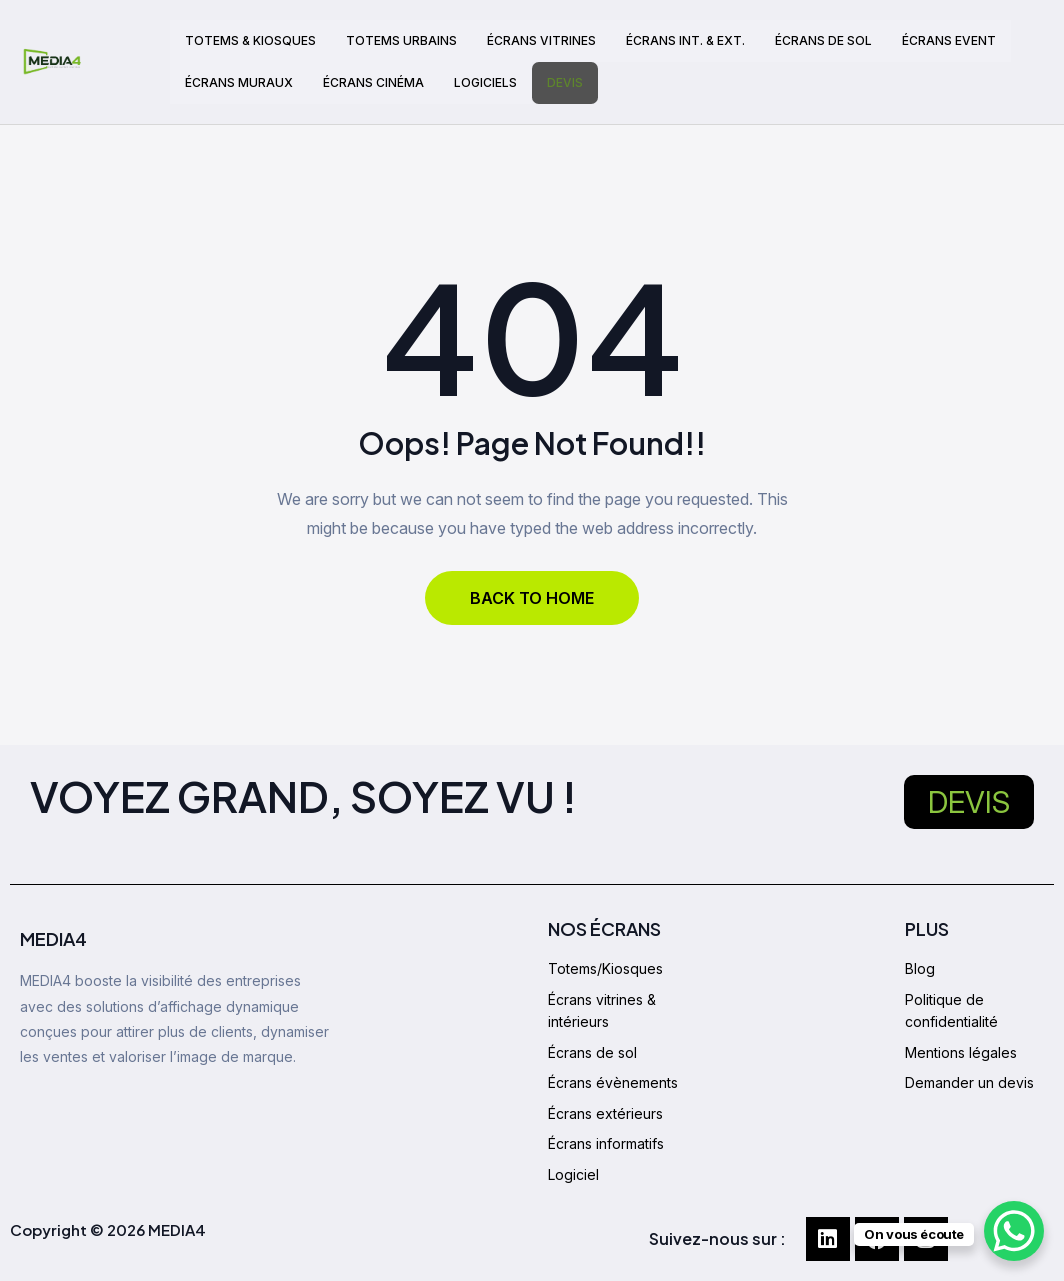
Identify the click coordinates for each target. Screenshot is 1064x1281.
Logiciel (573, 1174)
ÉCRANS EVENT (949, 40)
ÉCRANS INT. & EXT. (685, 40)
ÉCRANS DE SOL (823, 40)
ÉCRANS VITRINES (541, 40)
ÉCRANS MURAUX (239, 82)
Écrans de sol (592, 1052)
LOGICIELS (485, 82)
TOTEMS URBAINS (401, 40)
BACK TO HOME (532, 598)
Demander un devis (969, 1082)
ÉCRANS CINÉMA (373, 82)
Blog (920, 968)
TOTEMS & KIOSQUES (250, 40)
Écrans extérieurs (605, 1113)
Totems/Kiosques (605, 968)
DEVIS (565, 82)
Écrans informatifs (606, 1143)
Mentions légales (961, 1052)
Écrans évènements (613, 1082)
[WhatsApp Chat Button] (1014, 1231)
